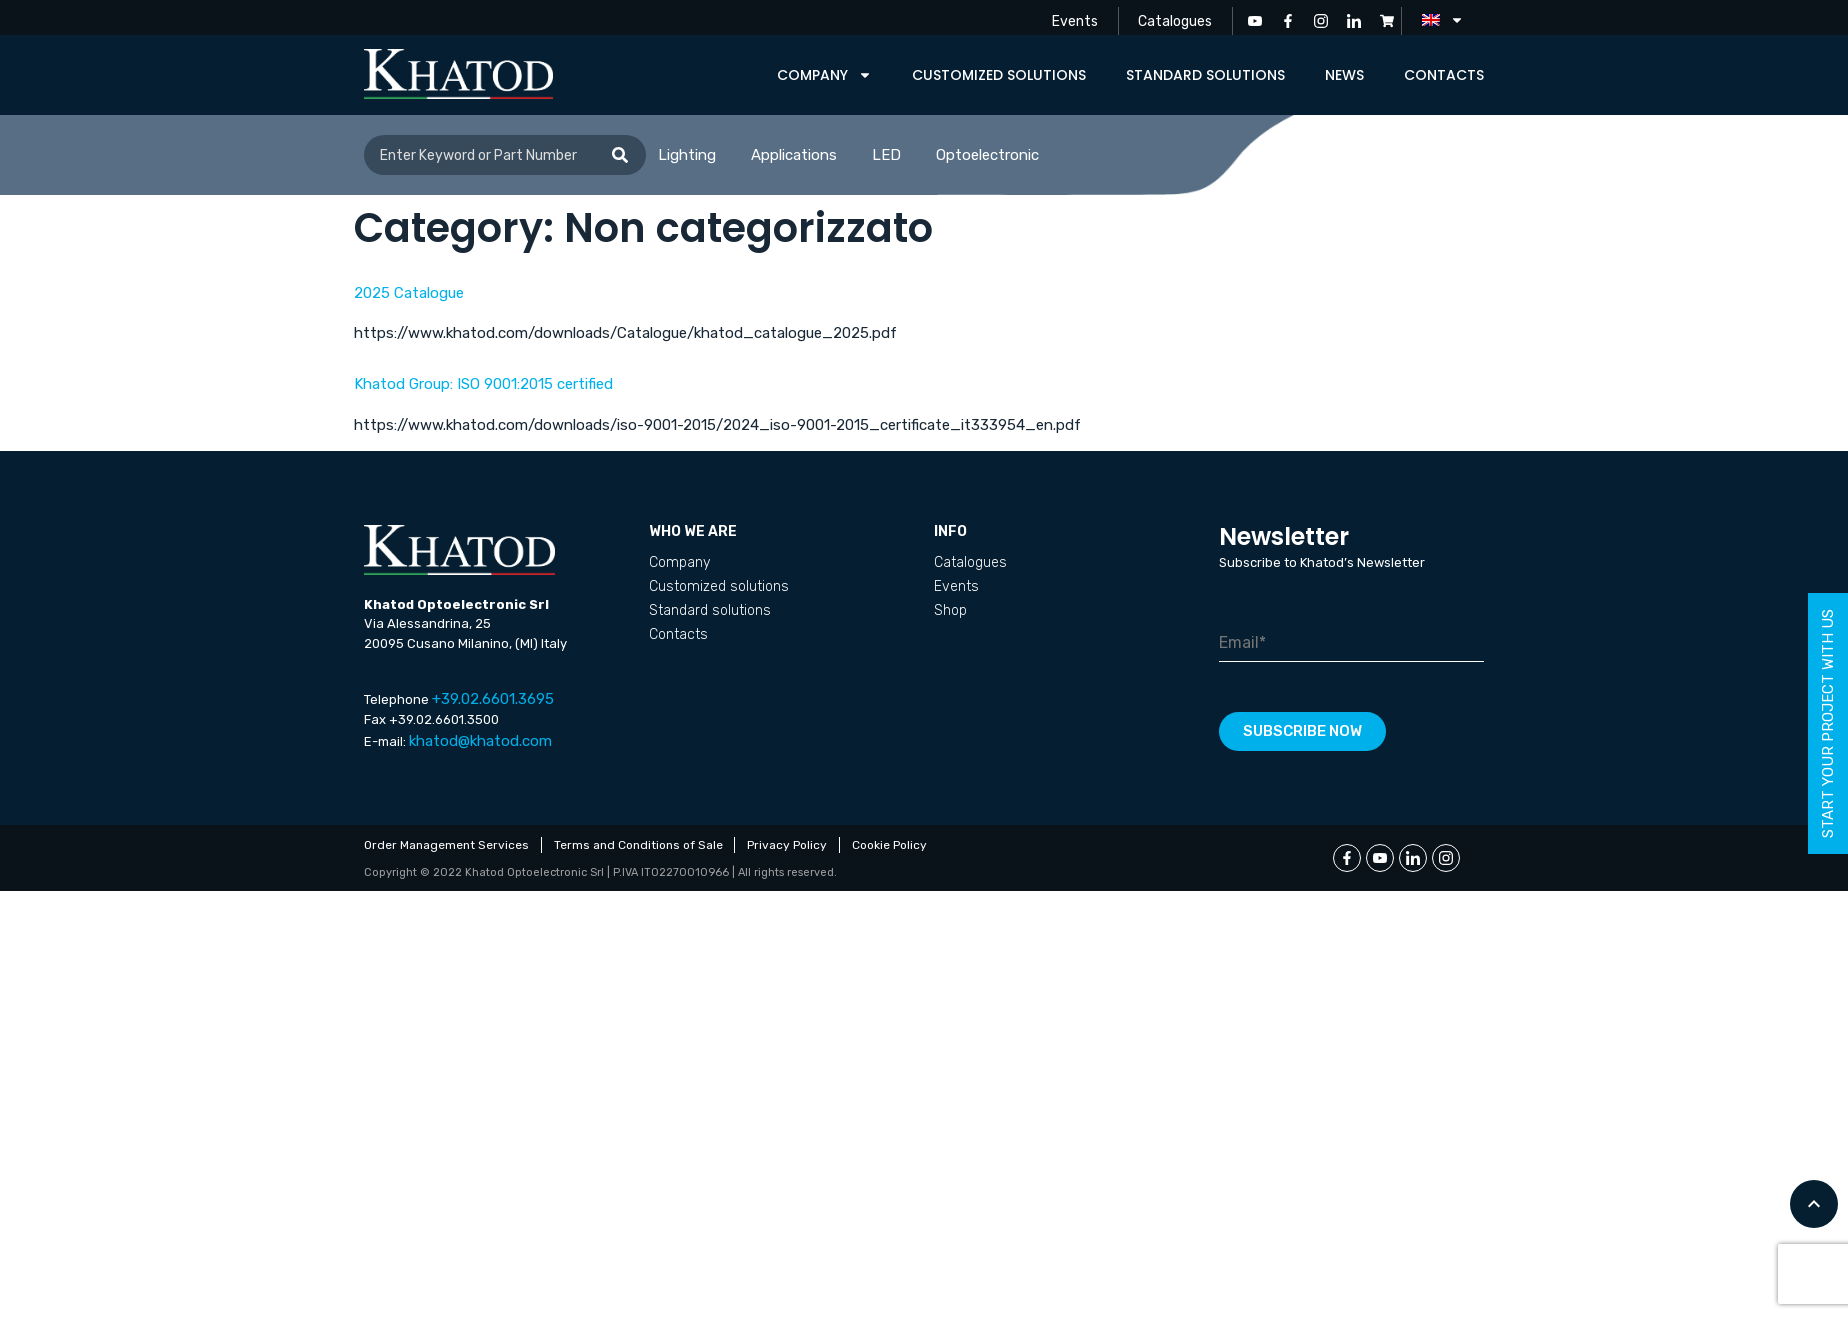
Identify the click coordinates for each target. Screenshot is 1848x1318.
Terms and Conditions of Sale (638, 845)
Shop (950, 610)
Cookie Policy (890, 845)
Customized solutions (999, 75)
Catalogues (1175, 20)
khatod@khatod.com (480, 741)
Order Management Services (446, 845)
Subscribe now (1302, 731)
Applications (794, 155)
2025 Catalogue (409, 293)
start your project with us (1828, 723)
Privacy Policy (788, 845)
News (1344, 75)
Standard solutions (1205, 75)
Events (1074, 20)
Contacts (1444, 75)
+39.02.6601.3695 (493, 699)
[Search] (620, 155)
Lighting (687, 155)
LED (886, 155)
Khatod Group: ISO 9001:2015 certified (483, 384)
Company (824, 75)
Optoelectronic (987, 155)
